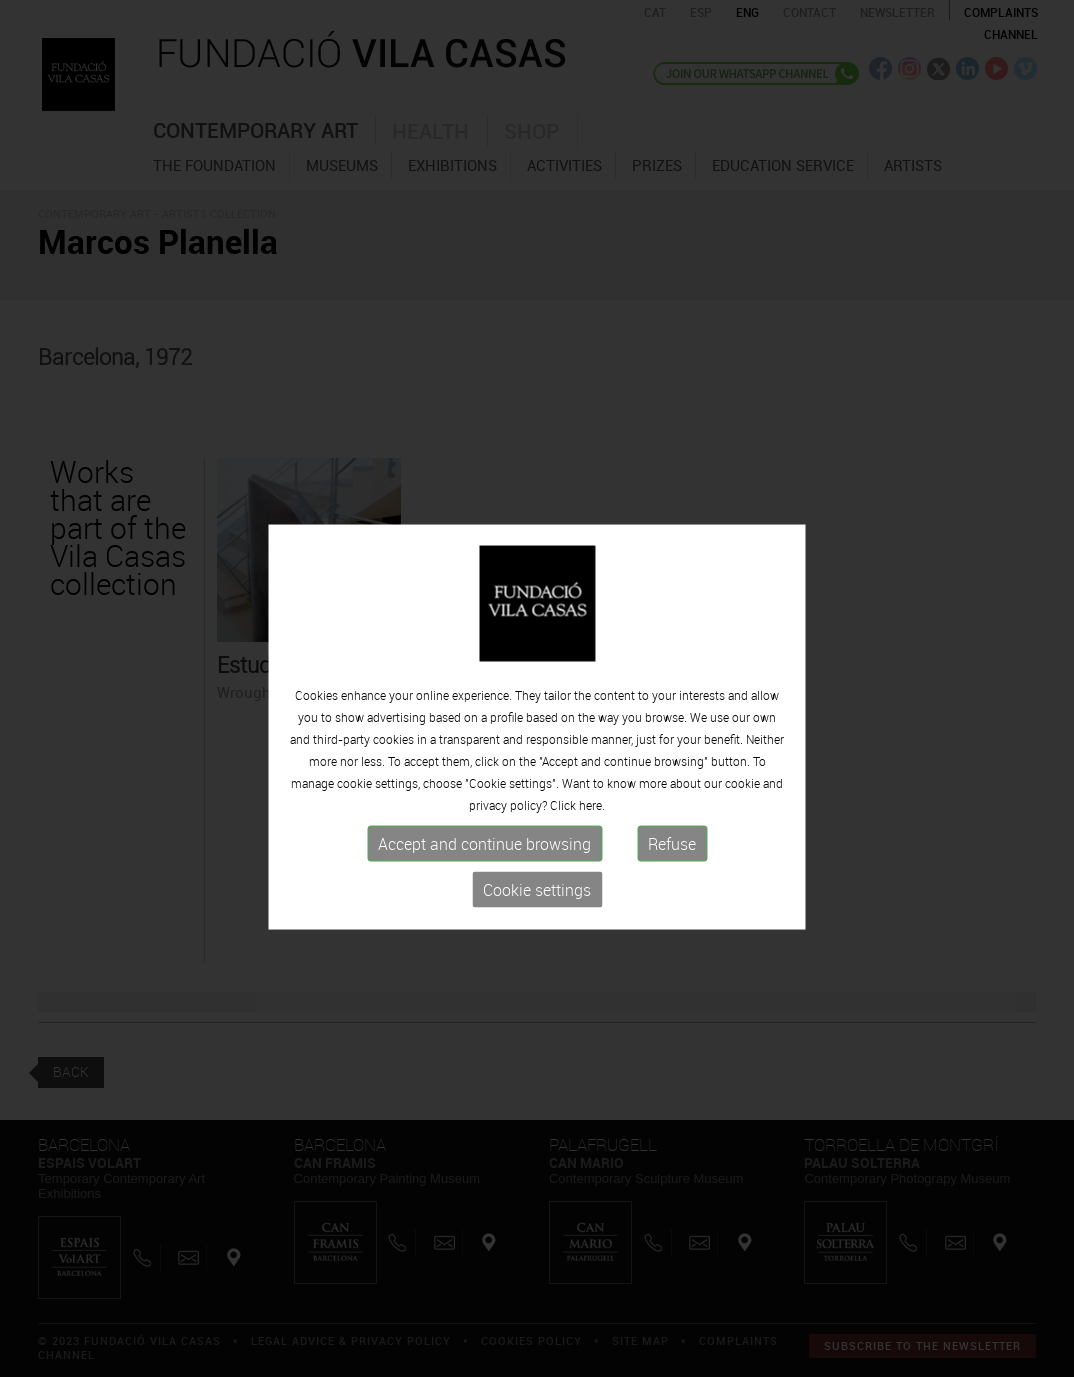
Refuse (672, 861)
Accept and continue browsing (484, 861)
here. (592, 822)
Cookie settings (537, 907)
